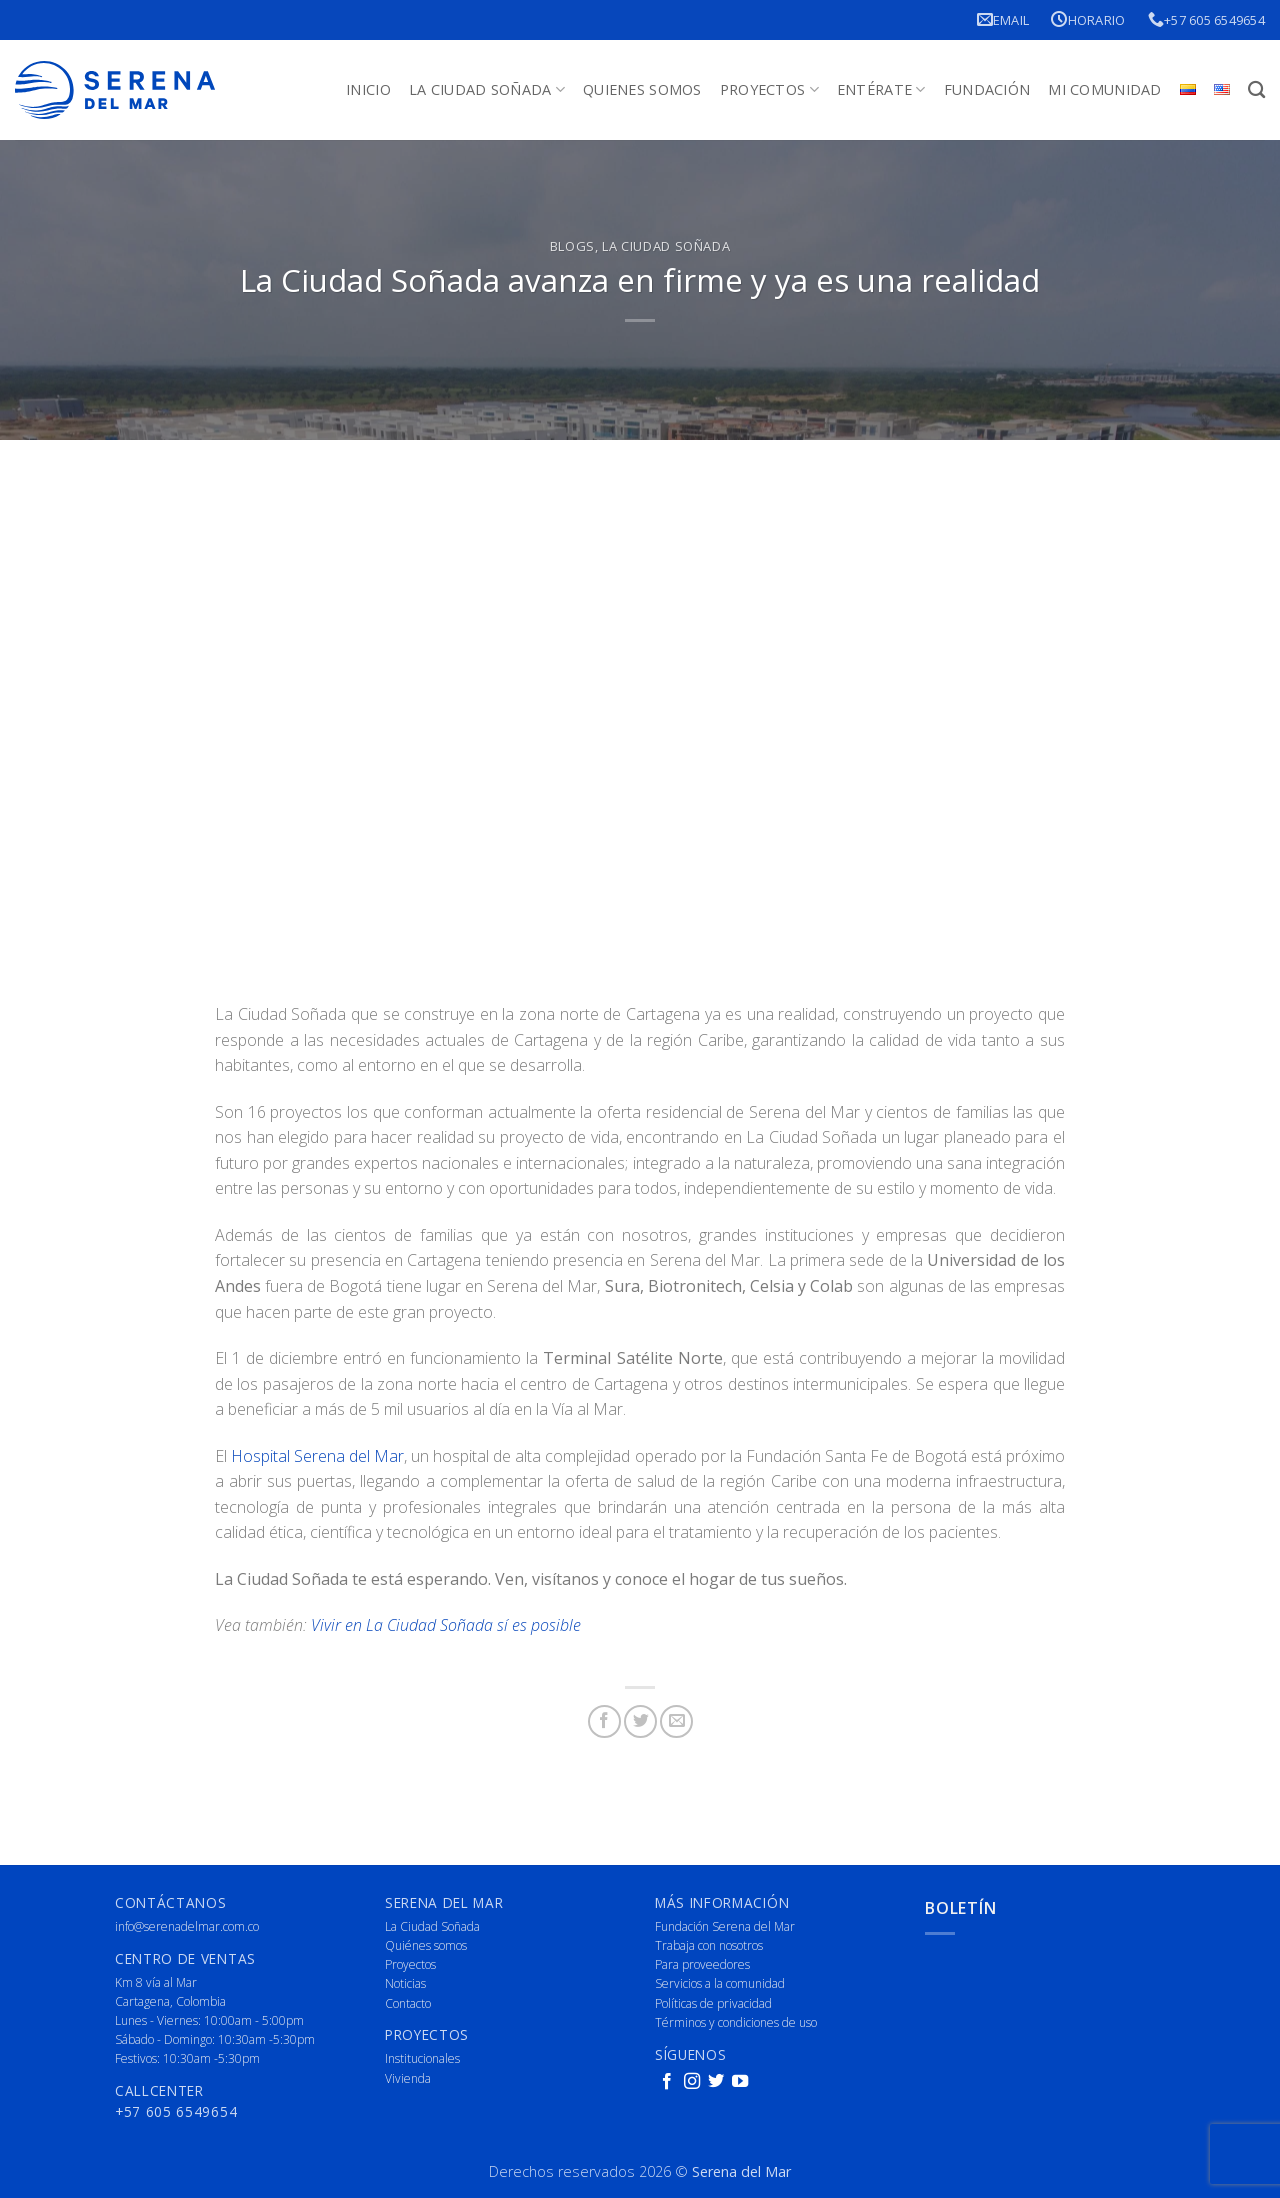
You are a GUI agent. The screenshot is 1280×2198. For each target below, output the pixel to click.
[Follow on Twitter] (716, 2082)
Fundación (987, 89)
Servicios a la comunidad (720, 1983)
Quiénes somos (426, 1945)
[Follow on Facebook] (667, 2082)
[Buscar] (1256, 90)
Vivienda (408, 2078)
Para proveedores (702, 1964)
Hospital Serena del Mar (317, 1456)
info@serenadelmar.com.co (187, 1926)
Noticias (405, 1983)
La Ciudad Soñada (487, 90)
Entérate (881, 90)
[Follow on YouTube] (740, 2082)
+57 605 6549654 (1206, 19)
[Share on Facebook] (604, 1721)
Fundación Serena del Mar (725, 1926)
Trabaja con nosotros (709, 1945)
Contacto (408, 2003)
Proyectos (769, 90)
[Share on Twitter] (640, 1721)
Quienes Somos (642, 89)
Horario (1088, 19)
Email (1003, 19)
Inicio (368, 89)
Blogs (572, 246)
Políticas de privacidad (713, 2003)
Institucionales (422, 2058)
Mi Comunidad (1104, 89)
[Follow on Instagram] (692, 2082)
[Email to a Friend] (676, 1721)
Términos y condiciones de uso (736, 2022)
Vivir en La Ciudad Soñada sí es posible (446, 1625)
